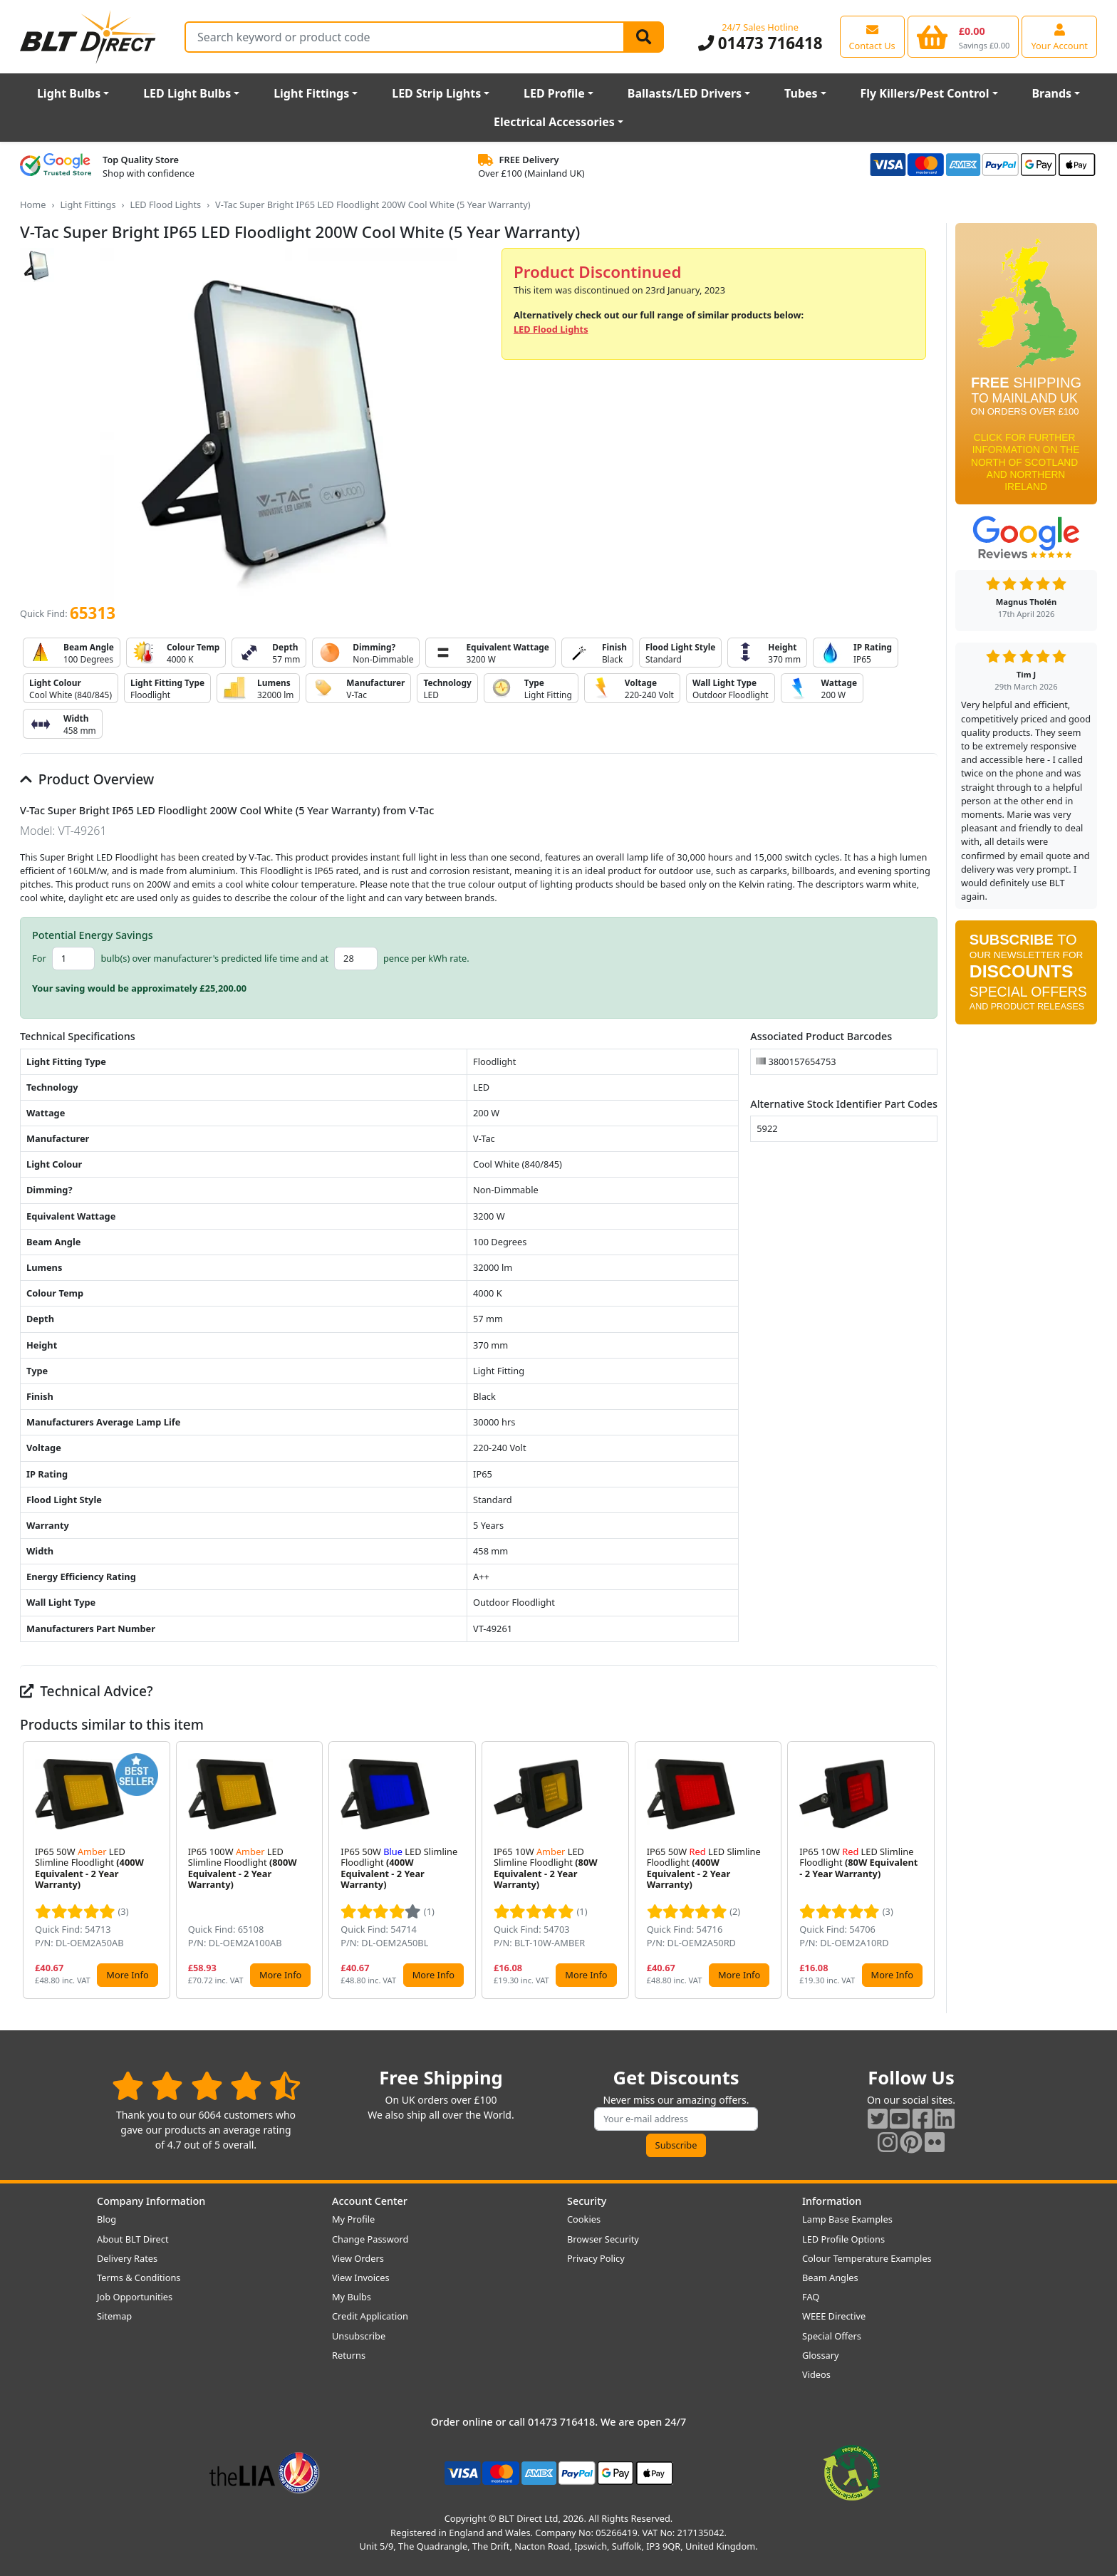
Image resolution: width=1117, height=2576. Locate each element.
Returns (348, 2355)
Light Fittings (311, 93)
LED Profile (554, 93)
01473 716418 (760, 43)
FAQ (810, 2296)
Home (33, 204)
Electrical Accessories (554, 122)
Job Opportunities (134, 2296)
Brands (1051, 93)
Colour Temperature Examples (867, 2258)
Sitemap (114, 2316)
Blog (106, 2219)
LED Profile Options (843, 2239)
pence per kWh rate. (426, 958)
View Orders (358, 2258)
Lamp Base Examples (847, 2219)
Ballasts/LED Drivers (685, 93)
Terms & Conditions (138, 2277)
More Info (127, 1974)
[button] (926, 1870)
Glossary (820, 2355)
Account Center (369, 2201)
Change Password (370, 2239)
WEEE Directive (834, 2316)
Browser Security (603, 2239)
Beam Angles (830, 2277)
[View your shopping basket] (963, 36)
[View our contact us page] (872, 36)
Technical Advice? (86, 1690)
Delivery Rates (127, 2258)
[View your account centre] (1059, 36)
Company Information (151, 2201)
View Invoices (361, 2277)
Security (586, 2201)
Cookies (584, 2219)
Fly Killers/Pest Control (925, 93)
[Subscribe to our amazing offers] (676, 2119)
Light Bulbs (68, 93)
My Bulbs (351, 2296)
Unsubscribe (358, 2336)
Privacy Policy (596, 2258)
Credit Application (370, 2316)
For (39, 958)
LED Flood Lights (165, 204)
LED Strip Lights (436, 93)
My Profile (353, 2219)
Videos (816, 2374)
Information (831, 2201)
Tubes (801, 93)
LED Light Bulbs (187, 93)
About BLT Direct (133, 2239)
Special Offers (831, 2336)
